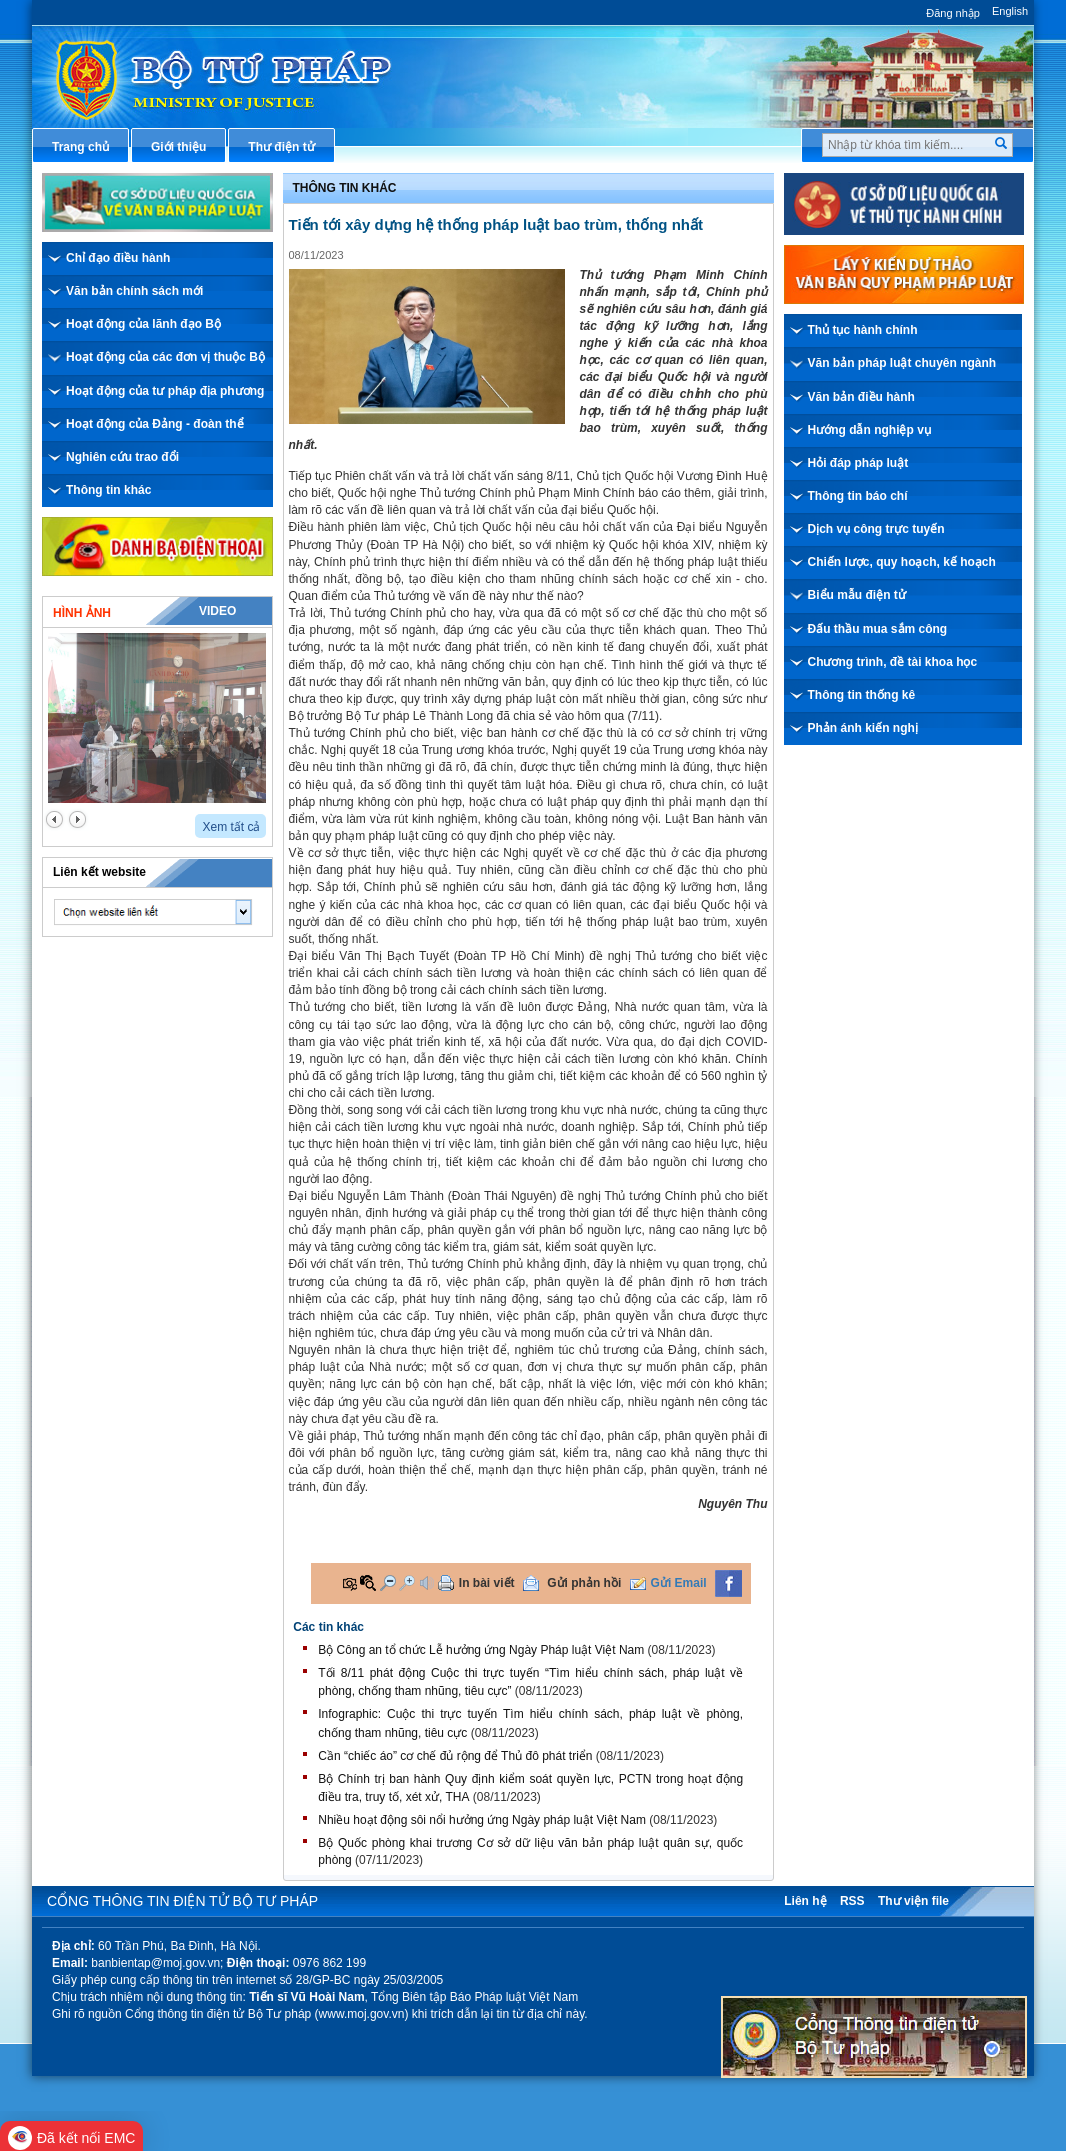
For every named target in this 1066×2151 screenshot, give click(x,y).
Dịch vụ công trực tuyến (876, 529)
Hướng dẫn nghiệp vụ (869, 430)
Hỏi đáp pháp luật (858, 463)
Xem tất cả (231, 827)
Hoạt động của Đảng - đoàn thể (155, 424)
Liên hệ (805, 1901)
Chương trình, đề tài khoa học (893, 662)
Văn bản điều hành (861, 397)
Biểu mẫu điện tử (857, 595)
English (1010, 11)
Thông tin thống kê (862, 695)
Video (217, 611)
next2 (77, 819)
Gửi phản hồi (584, 1583)
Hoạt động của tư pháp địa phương (165, 391)
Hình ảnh (82, 613)
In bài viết (487, 1583)
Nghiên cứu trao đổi (122, 457)
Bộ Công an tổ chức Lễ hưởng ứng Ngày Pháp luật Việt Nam (481, 1650)
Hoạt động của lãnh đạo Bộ (143, 324)
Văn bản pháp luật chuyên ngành (902, 363)
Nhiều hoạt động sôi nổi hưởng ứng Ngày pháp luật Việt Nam (482, 1820)
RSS (852, 1901)
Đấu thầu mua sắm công (878, 629)
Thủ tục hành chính (863, 330)
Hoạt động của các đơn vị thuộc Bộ (165, 357)
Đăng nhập (953, 13)
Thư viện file (913, 1901)
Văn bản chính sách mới (134, 291)
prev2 (54, 819)
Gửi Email (679, 1583)
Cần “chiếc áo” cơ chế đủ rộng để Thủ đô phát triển (455, 1756)
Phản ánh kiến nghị (863, 728)
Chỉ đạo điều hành (118, 258)
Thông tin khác (108, 490)
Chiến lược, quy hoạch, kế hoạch (902, 562)
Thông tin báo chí (858, 496)
